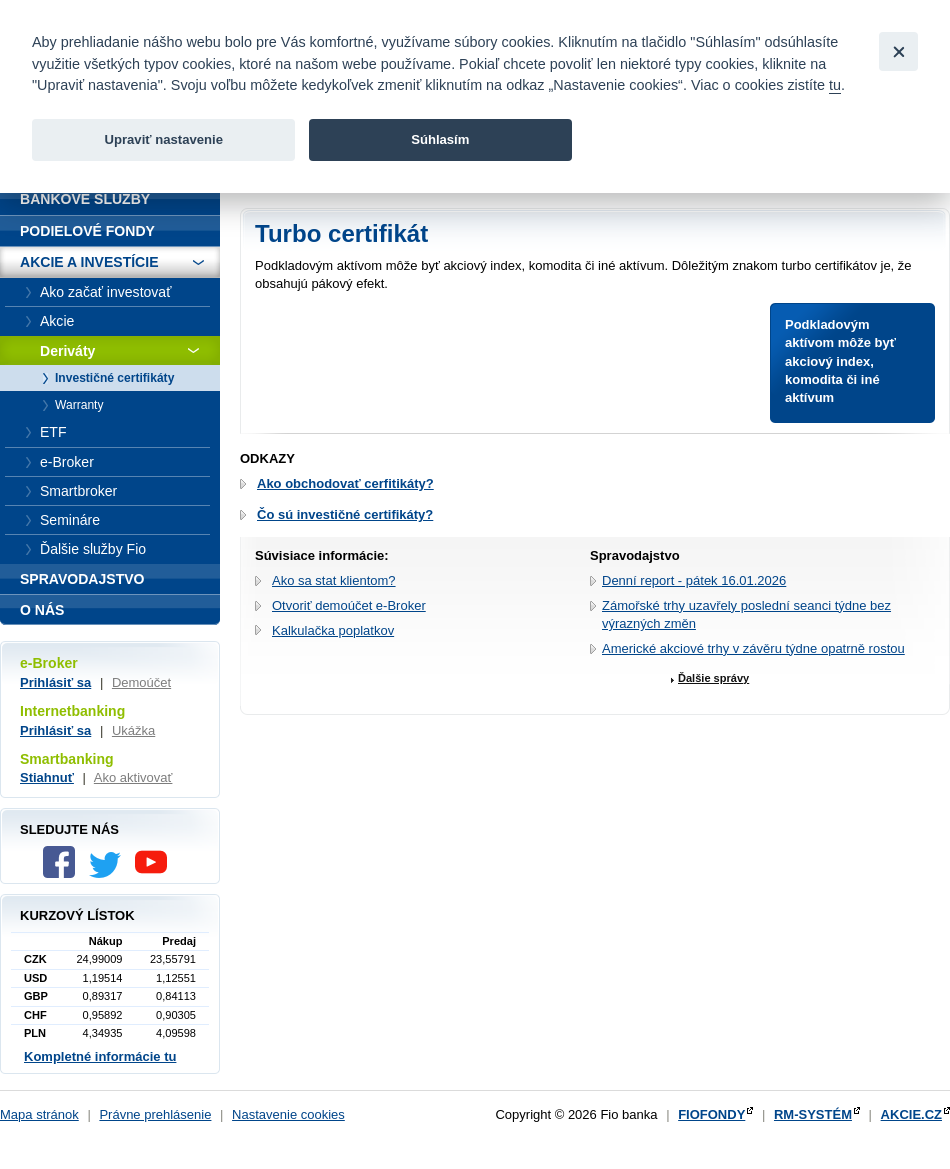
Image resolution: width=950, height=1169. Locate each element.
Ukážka (133, 730)
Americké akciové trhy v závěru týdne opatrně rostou (753, 648)
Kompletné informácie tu (100, 1056)
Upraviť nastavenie (163, 139)
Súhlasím (440, 139)
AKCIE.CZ (911, 1114)
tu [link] (835, 85)
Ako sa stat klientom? (334, 580)
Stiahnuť (47, 777)
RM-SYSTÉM (813, 1114)
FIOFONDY (711, 1114)
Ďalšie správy (713, 678)
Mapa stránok (39, 1114)
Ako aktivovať (133, 777)
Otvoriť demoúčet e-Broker (349, 605)
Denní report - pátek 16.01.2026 (694, 580)
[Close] (898, 51)
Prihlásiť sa (55, 682)
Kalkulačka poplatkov (333, 630)
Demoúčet (141, 682)
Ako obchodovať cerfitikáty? (345, 483)
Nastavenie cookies (288, 1114)
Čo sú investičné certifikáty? (345, 514)
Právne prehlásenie (155, 1114)
